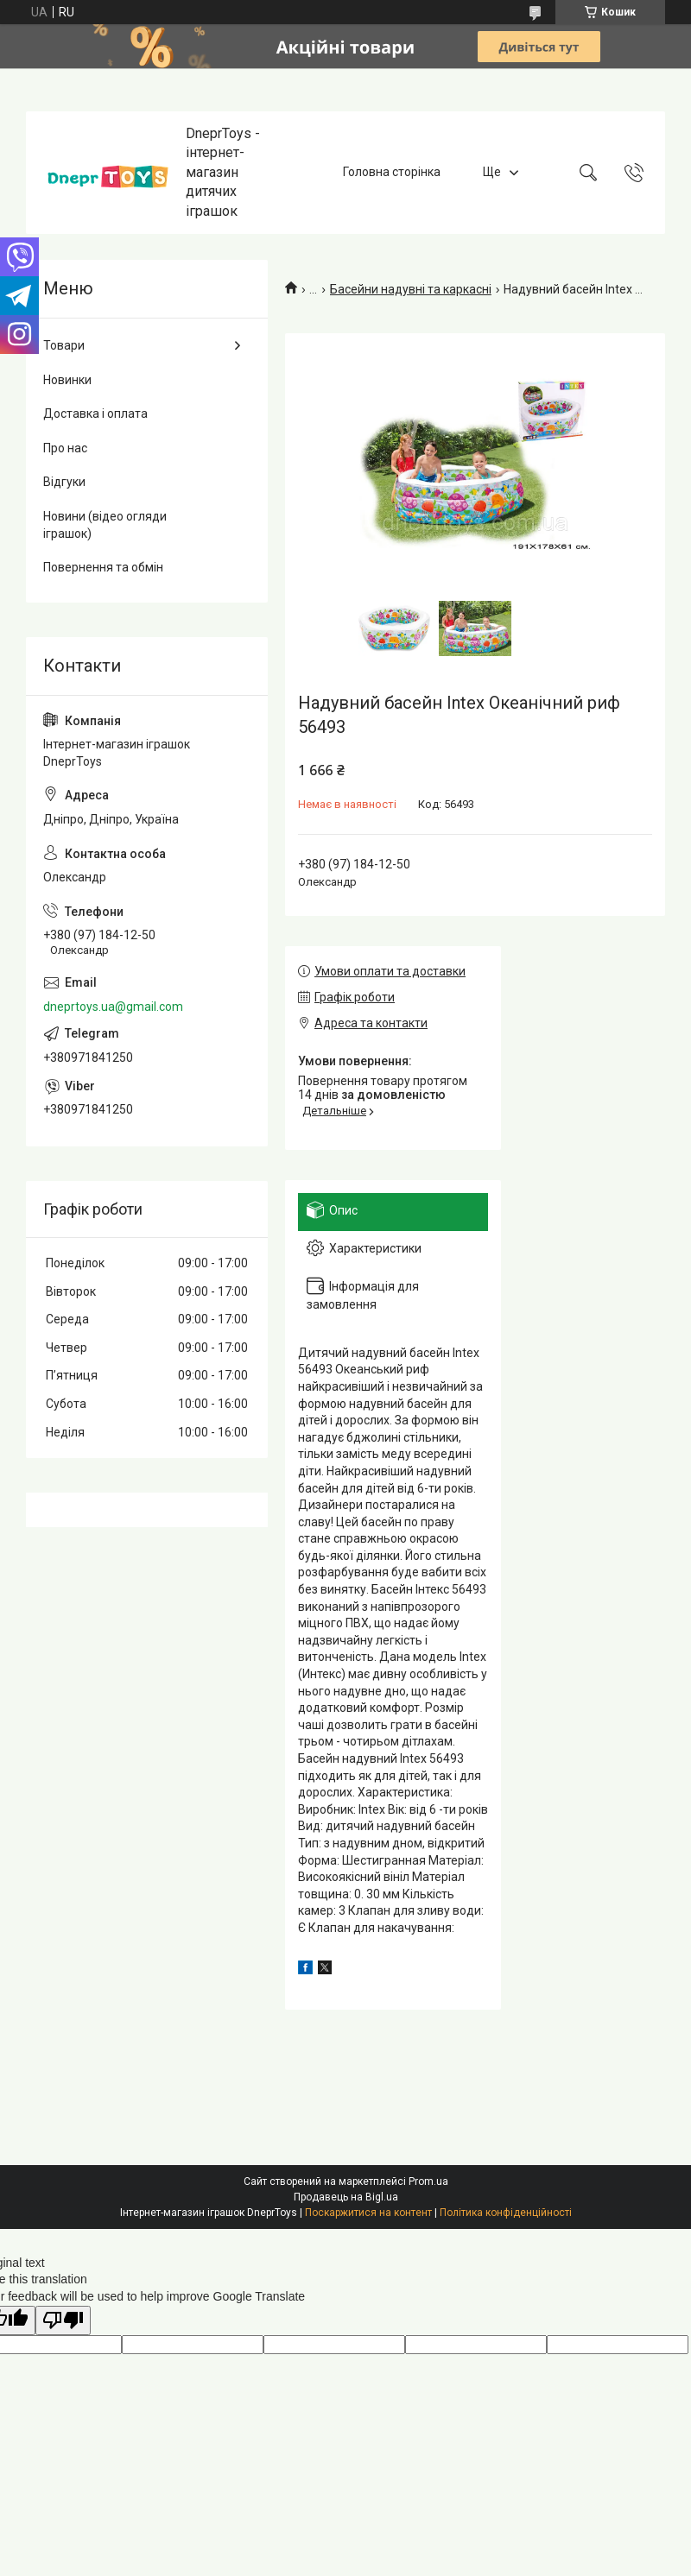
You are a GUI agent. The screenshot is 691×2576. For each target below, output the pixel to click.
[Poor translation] (63, 2321)
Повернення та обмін (103, 567)
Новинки (67, 380)
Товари (64, 345)
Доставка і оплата (95, 413)
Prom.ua (428, 2181)
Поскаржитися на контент (368, 2213)
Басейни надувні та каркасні (410, 289)
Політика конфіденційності (506, 2213)
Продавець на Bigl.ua (346, 2197)
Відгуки (64, 482)
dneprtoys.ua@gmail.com (113, 1006)
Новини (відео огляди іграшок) (105, 524)
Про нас (65, 448)
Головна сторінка (392, 172)
